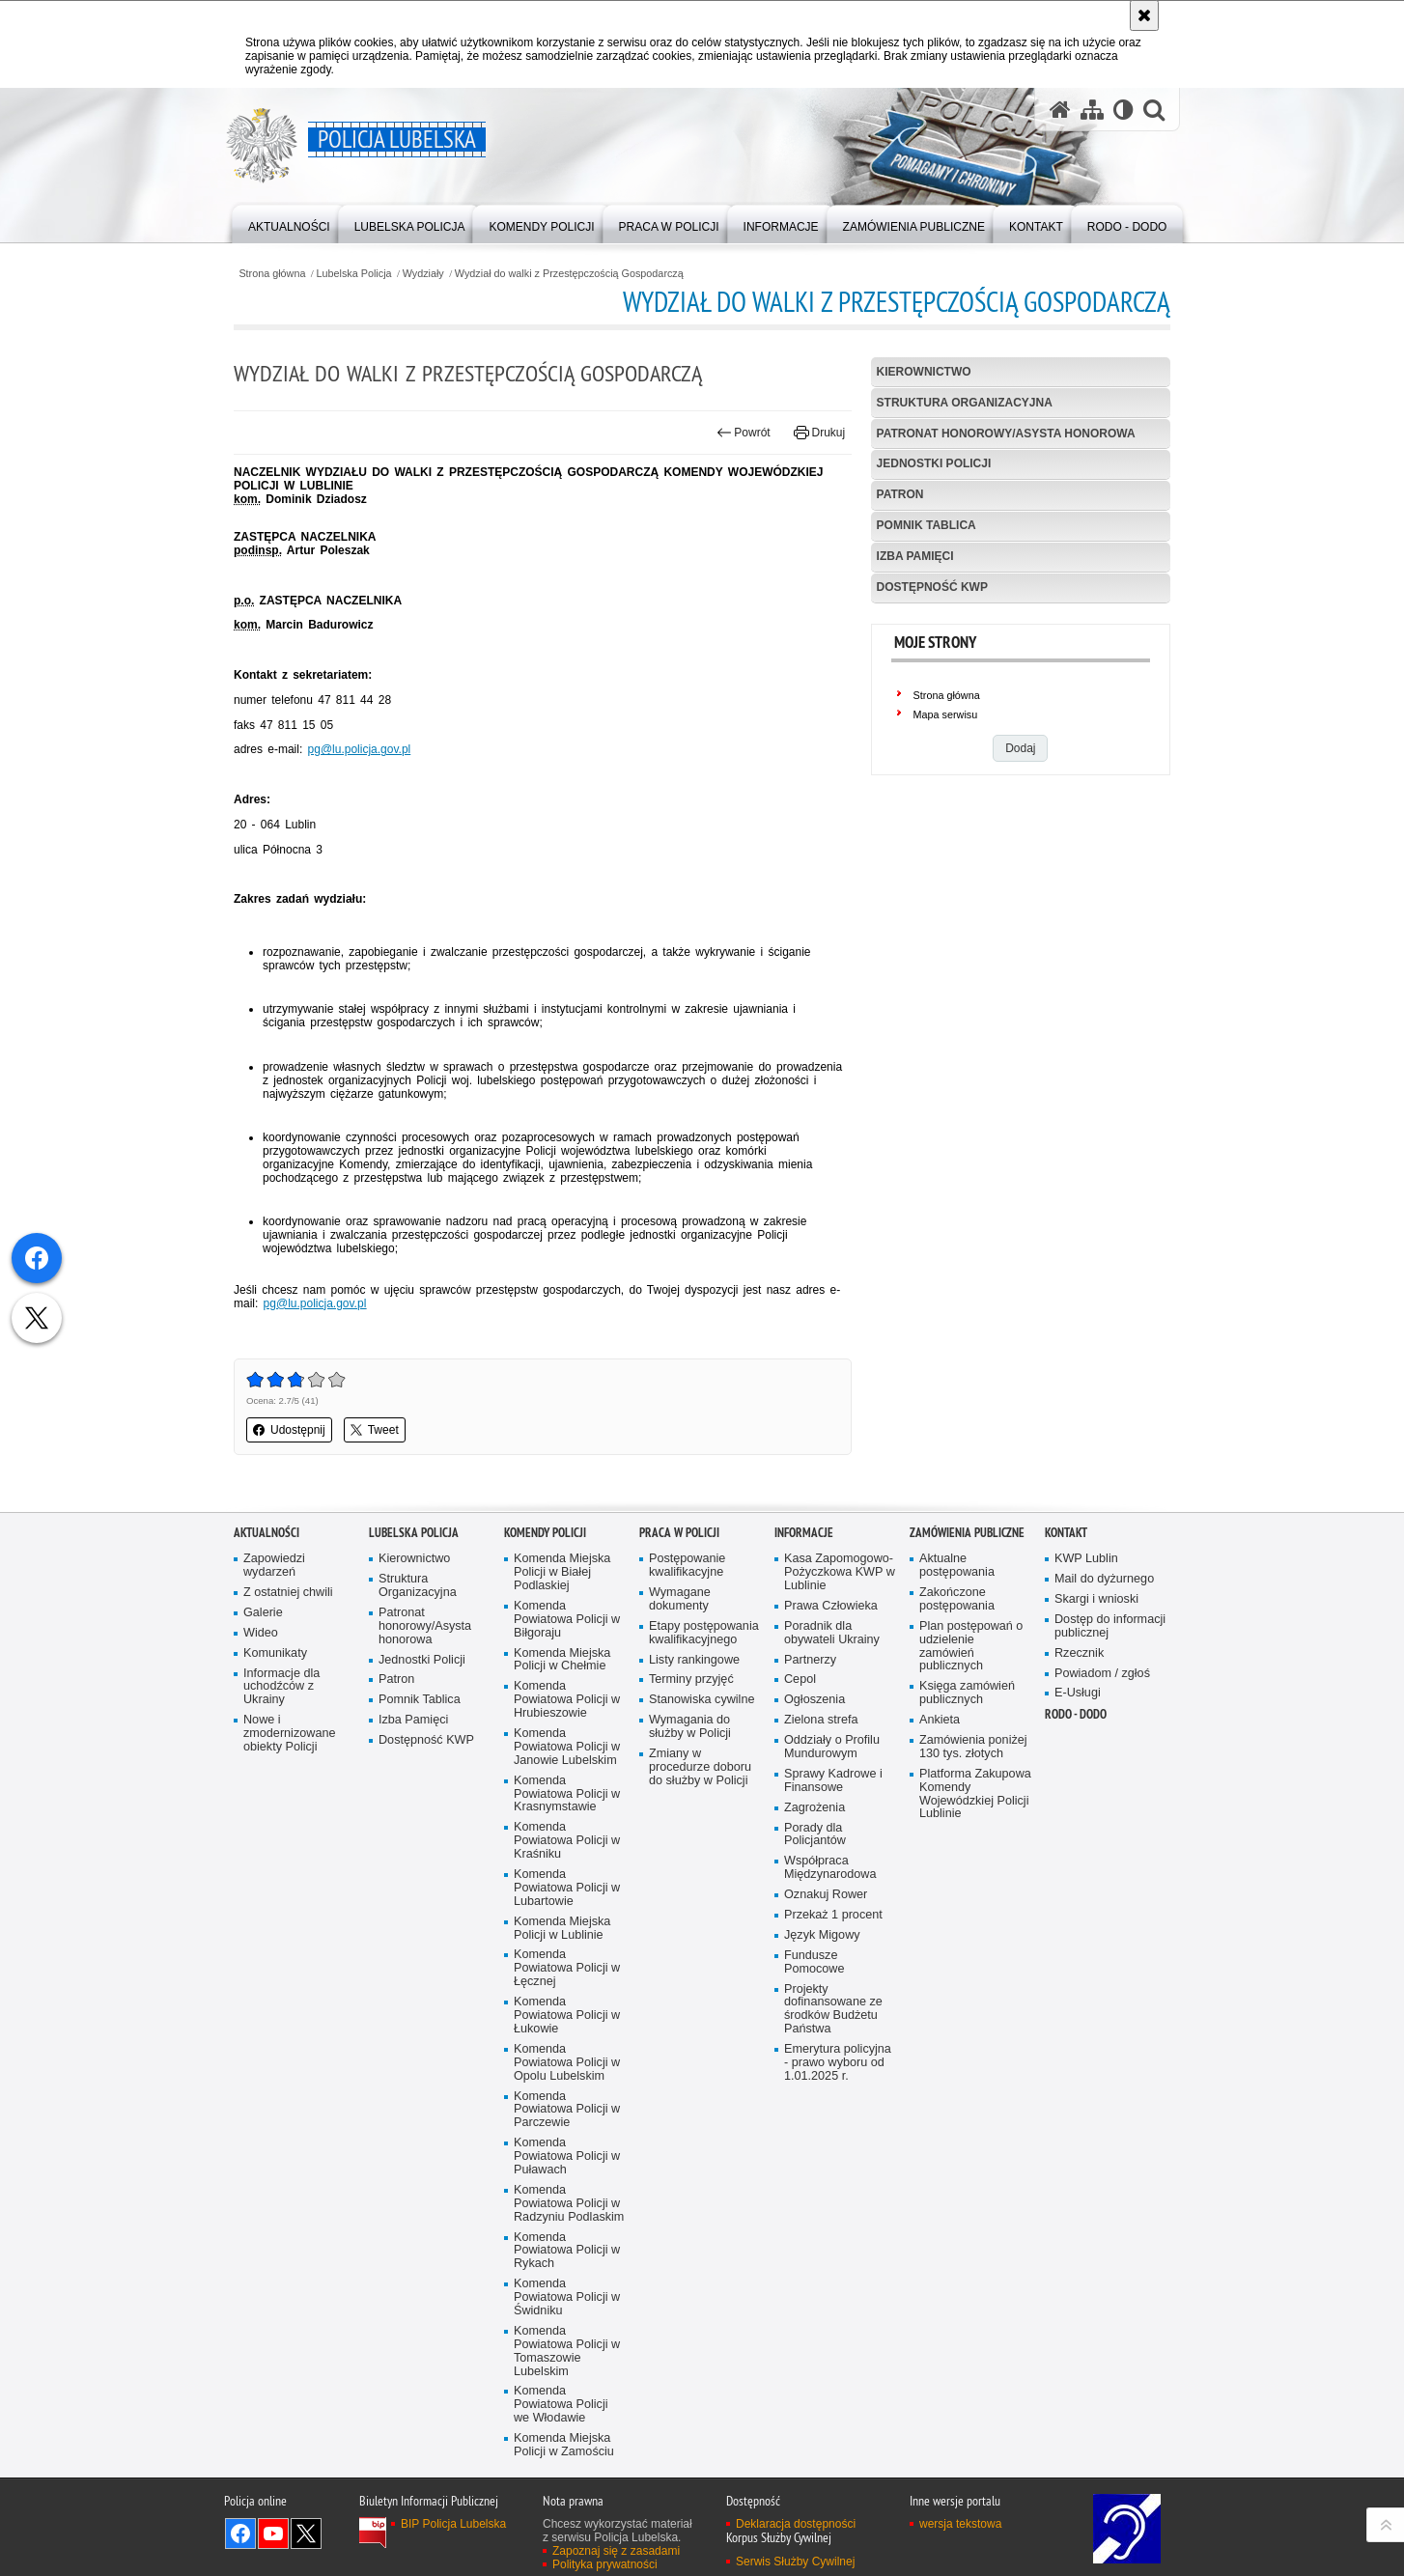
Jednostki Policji (934, 463)
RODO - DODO (1076, 1714)
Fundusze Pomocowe (814, 1962)
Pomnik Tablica (926, 525)
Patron (900, 494)
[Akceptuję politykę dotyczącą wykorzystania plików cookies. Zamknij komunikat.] (1144, 15)
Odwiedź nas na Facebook (240, 2533)
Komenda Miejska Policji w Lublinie (562, 1929)
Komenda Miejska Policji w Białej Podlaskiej (562, 1572)
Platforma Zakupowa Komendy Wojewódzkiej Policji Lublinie (975, 1794)
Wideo (260, 1633)
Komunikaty (275, 1653)
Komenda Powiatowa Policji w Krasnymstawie (567, 1794)
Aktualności (266, 1533)
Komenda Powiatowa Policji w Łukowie (567, 2015)
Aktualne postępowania (957, 1566)
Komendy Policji (545, 1533)
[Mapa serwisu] (1092, 110)
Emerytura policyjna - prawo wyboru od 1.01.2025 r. (837, 2063)
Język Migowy (822, 1935)
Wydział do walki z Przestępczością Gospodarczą (569, 273)
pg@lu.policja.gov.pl (359, 749)
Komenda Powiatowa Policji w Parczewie (567, 2110)
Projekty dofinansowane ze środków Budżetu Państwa (833, 2009)
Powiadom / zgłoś (1102, 1673)
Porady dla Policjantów (815, 1835)
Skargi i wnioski (1096, 1599)
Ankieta (939, 1720)
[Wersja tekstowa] (1123, 110)
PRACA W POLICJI (679, 1533)
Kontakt (1066, 1533)
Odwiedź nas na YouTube (273, 2533)
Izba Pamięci (915, 556)
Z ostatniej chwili (288, 1592)
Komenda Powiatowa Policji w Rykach (567, 2251)
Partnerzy (810, 1660)
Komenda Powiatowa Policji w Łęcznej (567, 1968)
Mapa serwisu (945, 714)
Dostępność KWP (932, 587)
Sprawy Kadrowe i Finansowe (833, 1781)
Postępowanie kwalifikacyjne (687, 1566)
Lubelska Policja (354, 273)
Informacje (803, 1533)
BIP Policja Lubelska (453, 2524)
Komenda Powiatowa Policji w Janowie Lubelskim (567, 1747)
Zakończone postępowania (957, 1599)
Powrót (743, 432)
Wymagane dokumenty (680, 1599)
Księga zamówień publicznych (967, 1693)
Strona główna (272, 273)
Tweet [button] (375, 1430)
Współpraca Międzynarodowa (830, 1868)
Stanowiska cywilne (701, 1700)
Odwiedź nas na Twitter (306, 2533)
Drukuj (819, 432)
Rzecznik (1079, 1653)
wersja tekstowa (960, 2524)
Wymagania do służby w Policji (690, 1727)
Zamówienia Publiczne (967, 1533)
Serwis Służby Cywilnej (795, 2561)
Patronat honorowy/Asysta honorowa (1006, 433)
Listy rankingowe (694, 1660)
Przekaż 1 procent (833, 1915)
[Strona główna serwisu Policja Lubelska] (1060, 110)
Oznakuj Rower (825, 1895)
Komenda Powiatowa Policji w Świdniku (567, 2297)
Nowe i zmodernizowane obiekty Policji (289, 1733)
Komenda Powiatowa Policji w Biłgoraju (567, 1619)
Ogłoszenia (814, 1700)
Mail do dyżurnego (1104, 1579)
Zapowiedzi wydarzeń (274, 1566)
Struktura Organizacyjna (965, 402)
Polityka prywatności (605, 2564)
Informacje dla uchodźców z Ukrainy (281, 1687)
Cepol (800, 1679)
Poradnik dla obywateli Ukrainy (832, 1633)
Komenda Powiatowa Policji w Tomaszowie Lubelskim (567, 2351)
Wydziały (423, 273)
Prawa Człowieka (831, 1606)
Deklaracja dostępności (796, 2524)
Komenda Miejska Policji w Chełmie (562, 1660)
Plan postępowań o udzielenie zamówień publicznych (971, 1646)
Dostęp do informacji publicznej (1109, 1626)
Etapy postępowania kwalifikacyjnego (704, 1633)
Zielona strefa (821, 1720)
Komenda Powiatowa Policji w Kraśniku (567, 1841)
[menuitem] (289, 222)
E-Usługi (1077, 1693)
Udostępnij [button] (289, 1430)
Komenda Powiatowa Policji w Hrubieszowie (567, 1700)
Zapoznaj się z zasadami (616, 2551)
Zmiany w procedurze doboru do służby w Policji (700, 1767)
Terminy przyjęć (691, 1679)
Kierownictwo (924, 371)
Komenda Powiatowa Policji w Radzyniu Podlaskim (569, 2204)
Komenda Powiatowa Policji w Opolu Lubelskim (567, 2063)
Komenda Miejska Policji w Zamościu (564, 2445)
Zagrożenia (814, 1808)
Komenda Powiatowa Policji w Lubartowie (567, 1888)
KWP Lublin (1086, 1559)
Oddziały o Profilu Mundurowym (832, 1747)
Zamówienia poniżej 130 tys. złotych (973, 1747)
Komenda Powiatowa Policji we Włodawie (561, 2404)
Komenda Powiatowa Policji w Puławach (567, 2156)
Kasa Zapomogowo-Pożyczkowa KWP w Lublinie (839, 1572)
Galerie (263, 1613)
